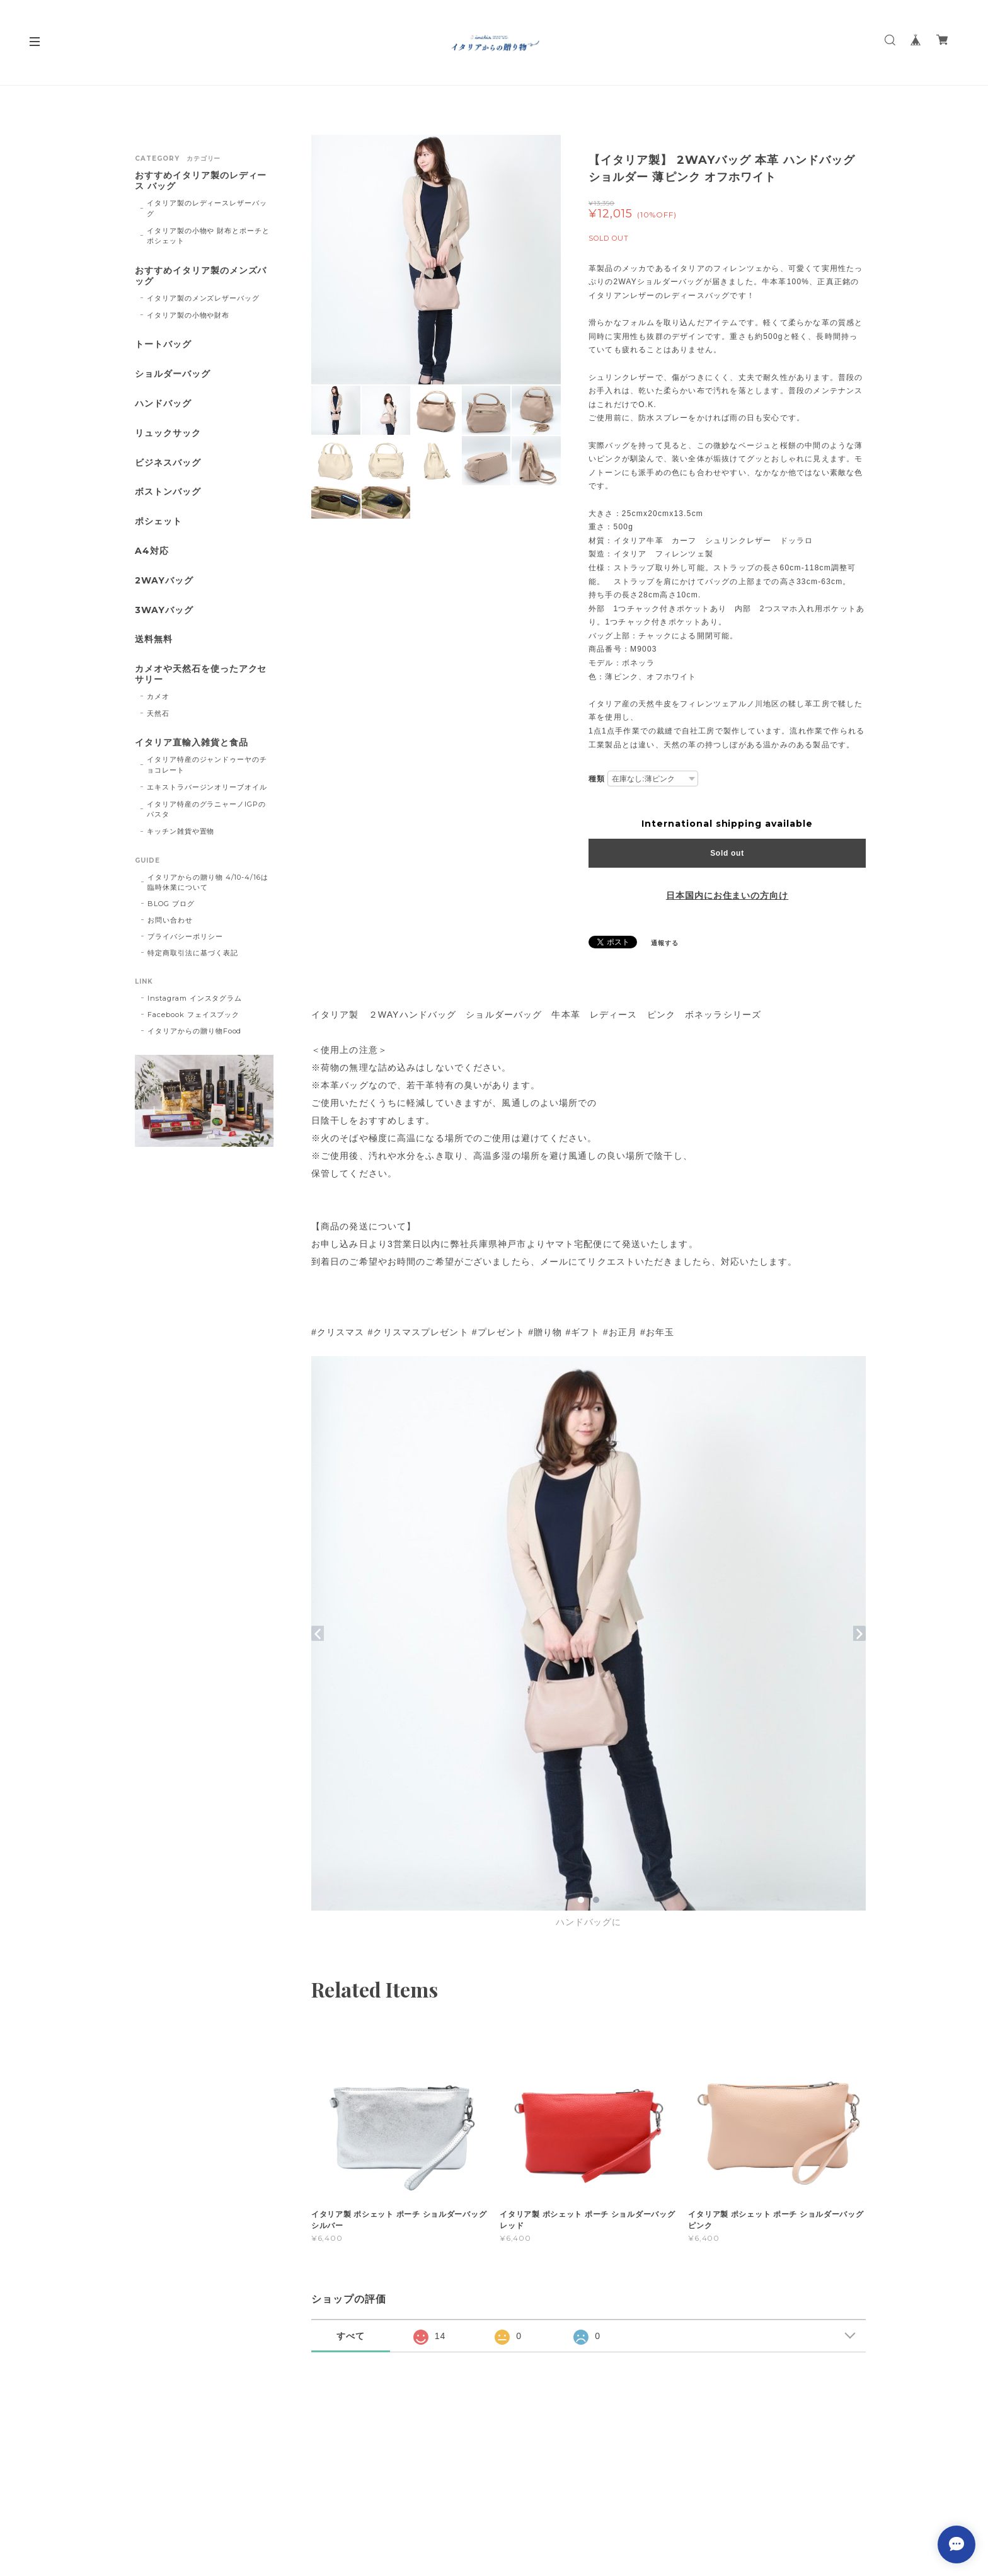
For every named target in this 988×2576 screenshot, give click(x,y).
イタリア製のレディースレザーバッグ (207, 208)
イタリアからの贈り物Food (194, 1030)
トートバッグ (163, 344)
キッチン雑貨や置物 (181, 831)
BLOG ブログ (171, 903)
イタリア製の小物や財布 (188, 315)
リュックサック (168, 433)
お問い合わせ (170, 920)
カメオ (158, 696)
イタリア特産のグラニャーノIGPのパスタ (206, 809)
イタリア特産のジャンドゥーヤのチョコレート (207, 764)
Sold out (727, 853)
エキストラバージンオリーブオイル (207, 787)
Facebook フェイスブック (193, 1014)
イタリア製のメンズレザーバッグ (203, 298)
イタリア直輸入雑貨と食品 (191, 742)
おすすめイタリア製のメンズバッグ (201, 276)
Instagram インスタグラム (194, 998)
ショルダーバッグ (172, 374)
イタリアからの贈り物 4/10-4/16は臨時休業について (207, 882)
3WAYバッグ (164, 610)
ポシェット (158, 521)
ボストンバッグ (168, 491)
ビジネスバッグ (168, 462)
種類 (597, 778)
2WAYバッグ (164, 580)
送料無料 (154, 639)
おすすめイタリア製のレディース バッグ (201, 181)
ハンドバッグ (163, 403)
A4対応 (152, 551)
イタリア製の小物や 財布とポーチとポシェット (208, 236)
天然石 (158, 713)
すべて (350, 2336)
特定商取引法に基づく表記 (192, 952)
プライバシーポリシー (185, 936)
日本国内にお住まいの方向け (727, 895)
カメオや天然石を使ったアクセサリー (201, 674)
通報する (665, 943)
